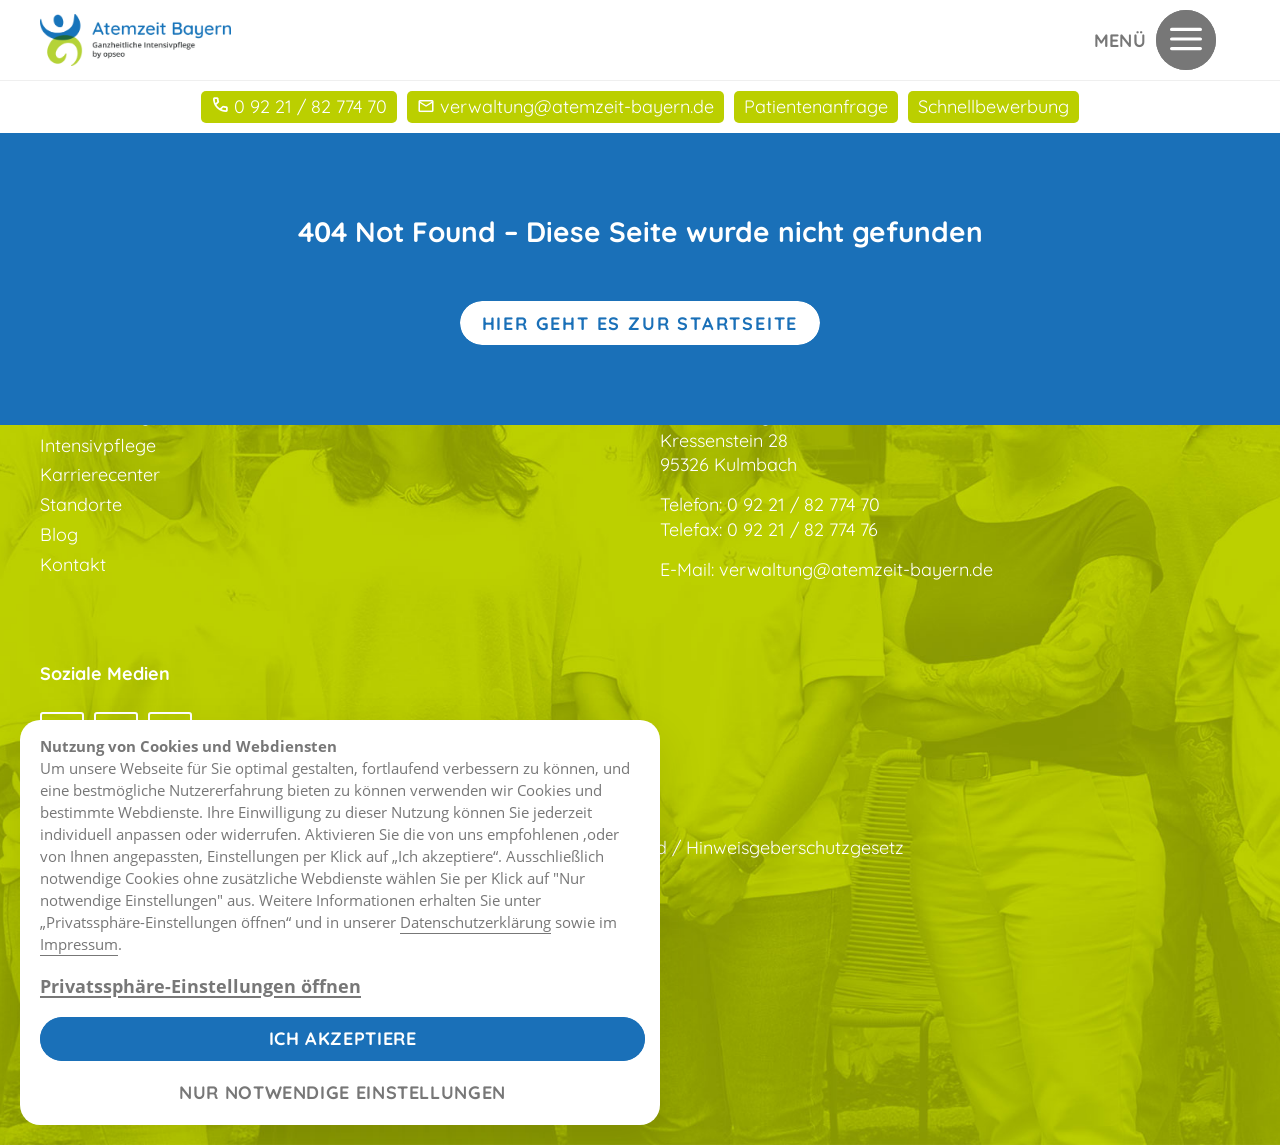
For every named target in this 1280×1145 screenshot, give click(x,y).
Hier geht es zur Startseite (640, 323)
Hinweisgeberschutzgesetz (795, 847)
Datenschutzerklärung (475, 922)
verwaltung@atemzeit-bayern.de (856, 569)
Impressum (79, 944)
